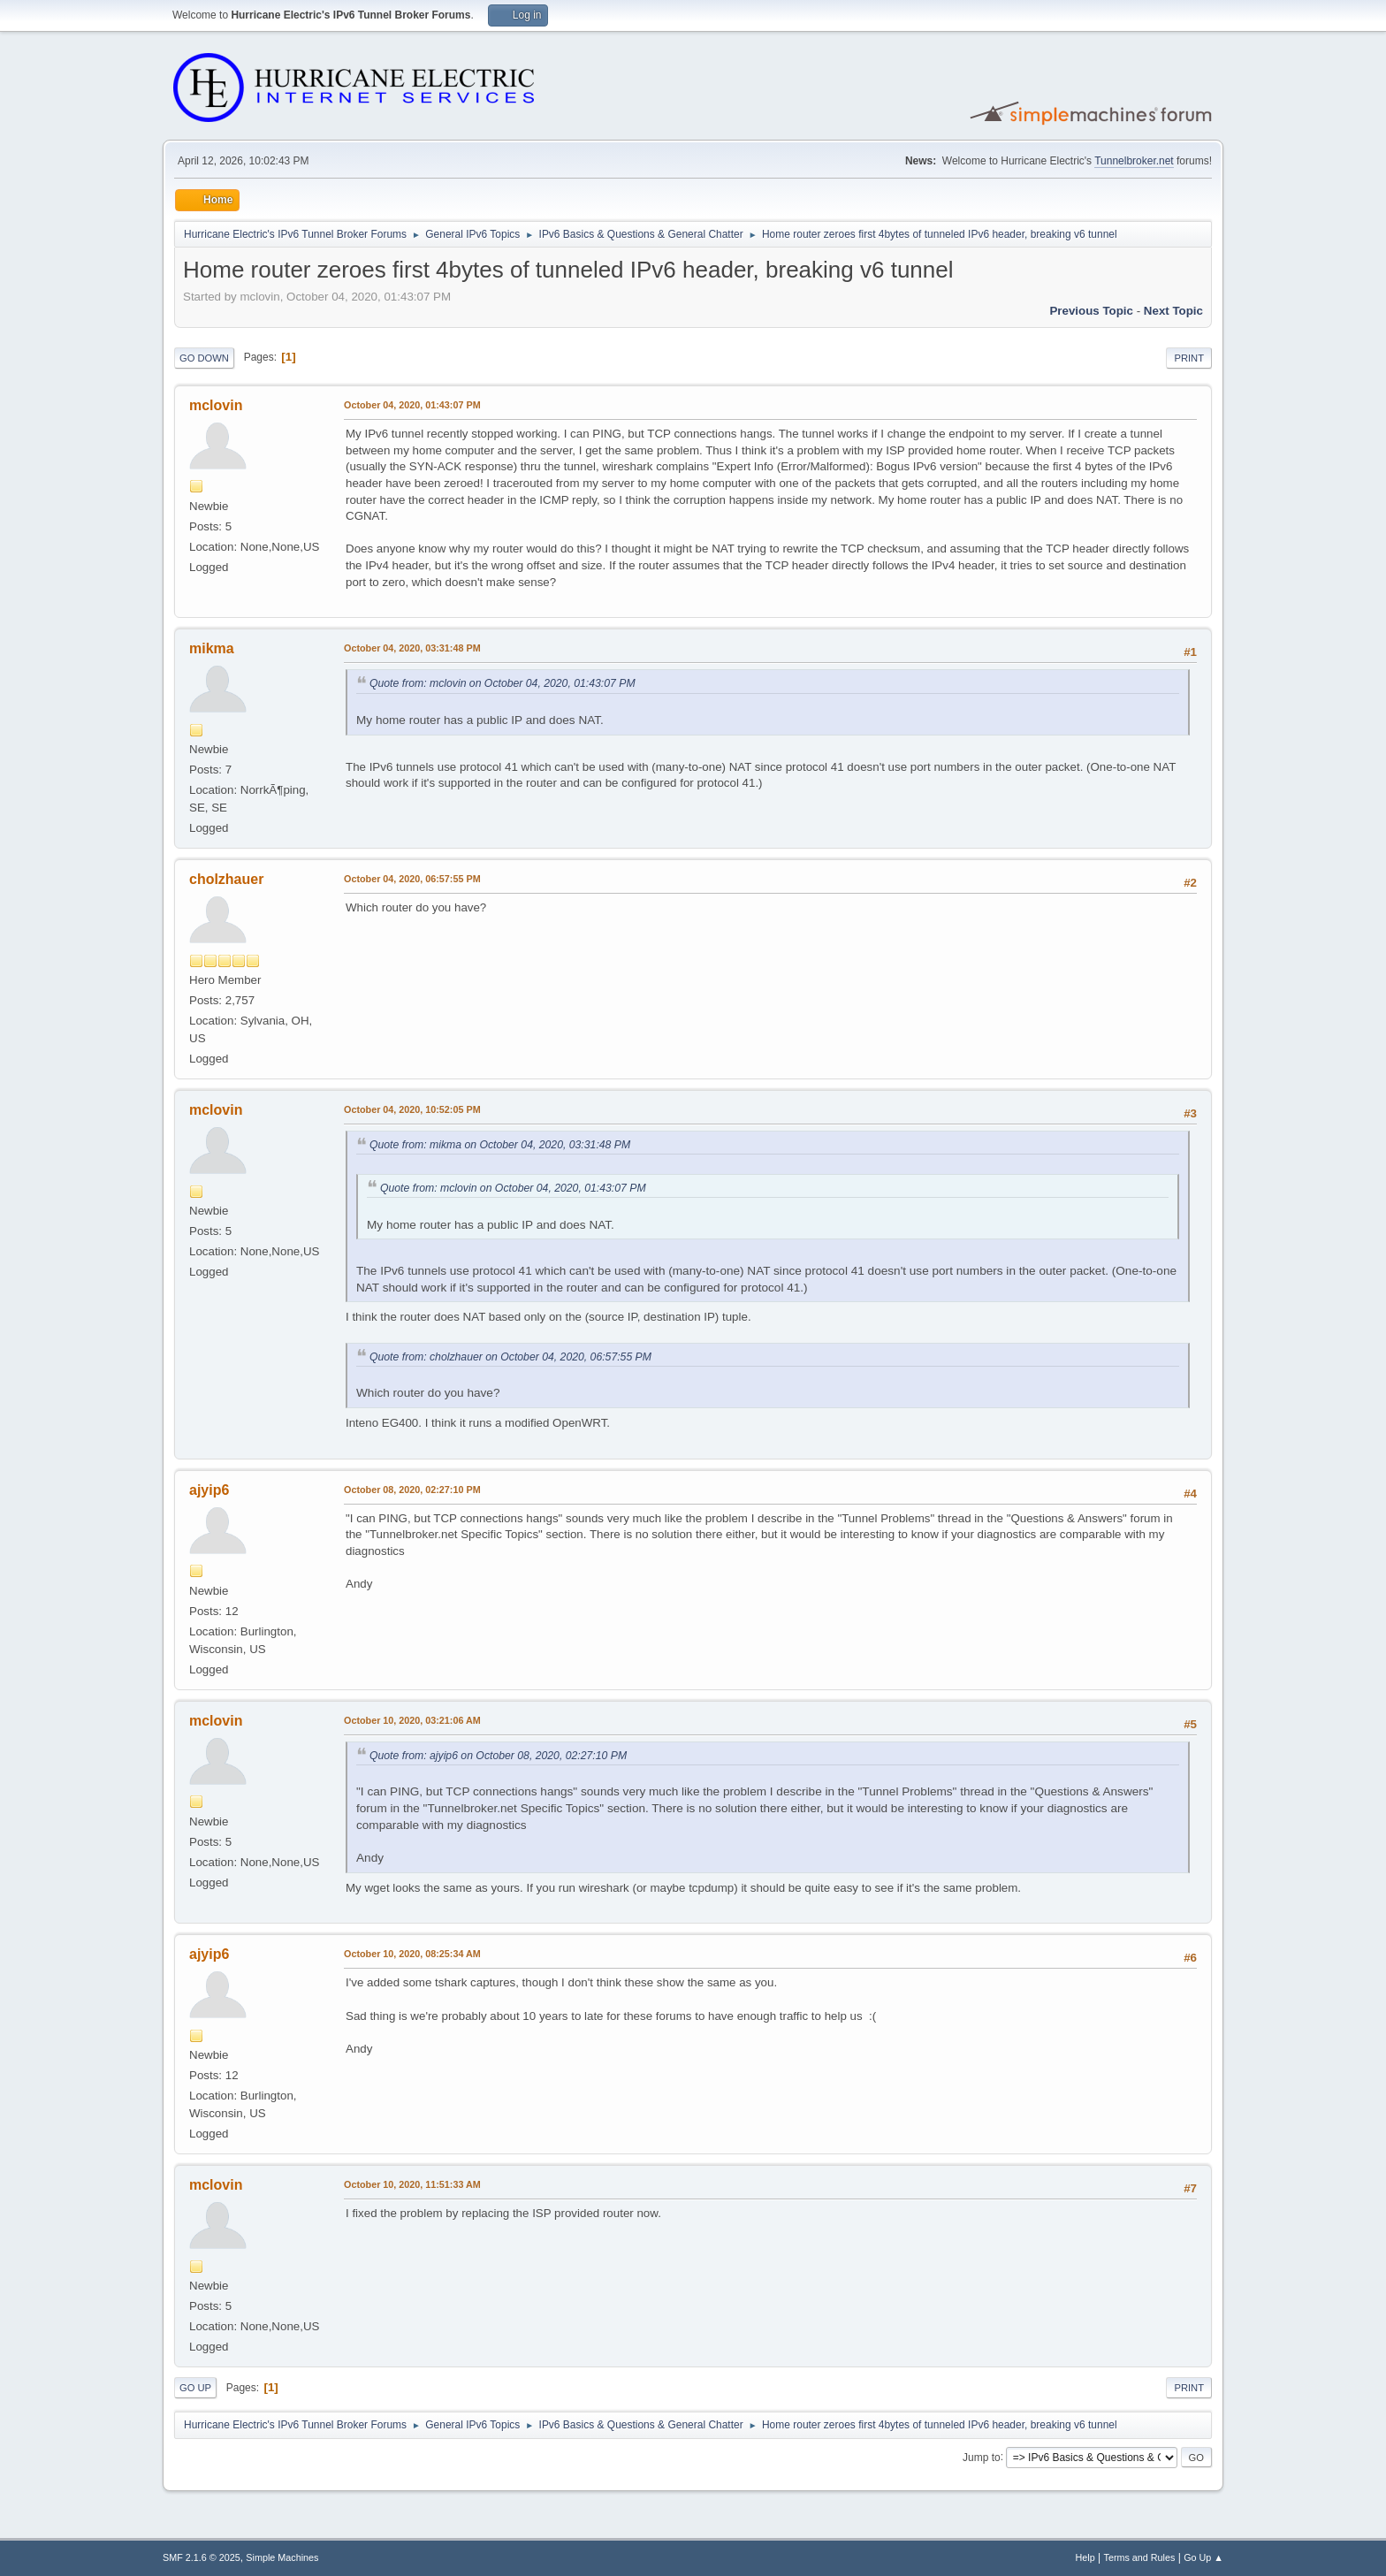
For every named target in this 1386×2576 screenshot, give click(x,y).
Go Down (204, 358)
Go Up (195, 2387)
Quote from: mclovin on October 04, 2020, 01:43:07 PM (502, 683)
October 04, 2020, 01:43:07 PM (412, 405)
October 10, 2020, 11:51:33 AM (412, 2184)
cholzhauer (226, 879)
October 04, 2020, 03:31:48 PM (412, 648)
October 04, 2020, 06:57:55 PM (412, 878)
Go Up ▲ (1203, 2557)
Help (1085, 2557)
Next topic (1173, 310)
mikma (211, 648)
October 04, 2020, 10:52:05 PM (412, 1109)
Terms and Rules (1140, 2557)
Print (1189, 358)
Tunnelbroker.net (1134, 161)
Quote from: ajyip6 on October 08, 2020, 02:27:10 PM (498, 1755)
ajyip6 (209, 1490)
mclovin (215, 405)
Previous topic (1091, 310)
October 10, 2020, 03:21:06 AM (412, 1720)
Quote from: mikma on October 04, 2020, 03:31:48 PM (499, 1145)
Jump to (982, 2456)
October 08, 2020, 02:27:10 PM (412, 1489)
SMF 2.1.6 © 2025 (201, 2557)
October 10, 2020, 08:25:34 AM (412, 1953)
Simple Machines (282, 2557)
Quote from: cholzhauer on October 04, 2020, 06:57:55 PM (510, 1357)
